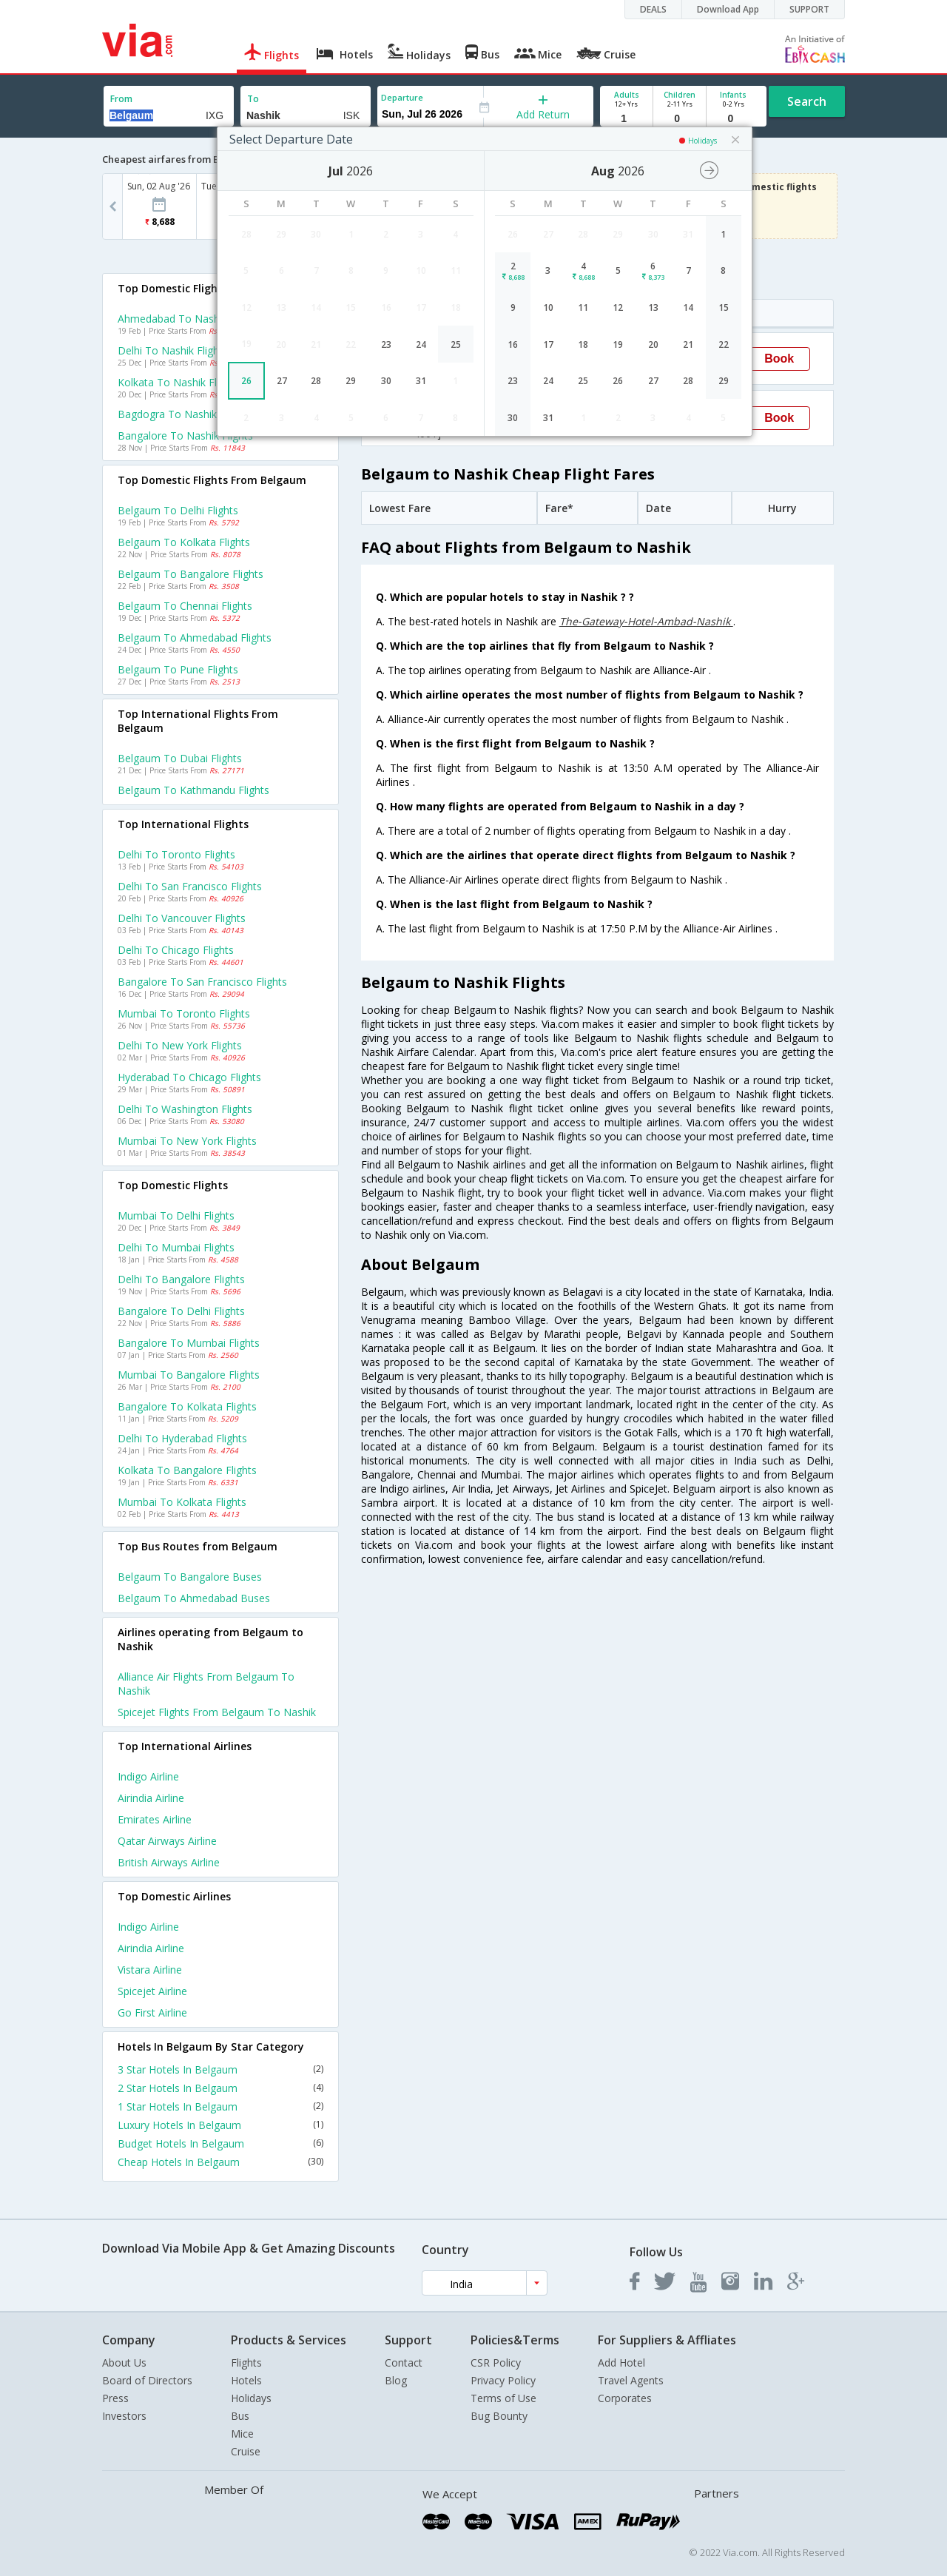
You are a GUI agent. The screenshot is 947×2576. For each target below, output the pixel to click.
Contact (403, 2362)
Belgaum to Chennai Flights (185, 606)
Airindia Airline (151, 1798)
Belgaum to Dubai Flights (180, 758)
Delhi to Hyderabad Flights (182, 1438)
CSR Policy (496, 2362)
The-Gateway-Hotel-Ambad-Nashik (646, 621)
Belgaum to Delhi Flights (178, 510)
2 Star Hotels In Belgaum (220, 2088)
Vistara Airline (150, 1970)
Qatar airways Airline (167, 1841)
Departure (402, 97)
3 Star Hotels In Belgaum (220, 2069)
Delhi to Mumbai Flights (176, 1247)
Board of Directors (147, 2380)
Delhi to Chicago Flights (176, 950)
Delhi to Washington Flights (185, 1109)
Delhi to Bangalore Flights (181, 1279)
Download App (728, 9)
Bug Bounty (499, 2416)
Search (806, 101)
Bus (240, 2416)
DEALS (653, 9)
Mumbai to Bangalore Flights (189, 1375)
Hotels (246, 2380)
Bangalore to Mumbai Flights (189, 1343)
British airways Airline (169, 1862)
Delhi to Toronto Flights (176, 854)
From (121, 99)
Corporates (625, 2398)
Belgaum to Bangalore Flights (190, 574)
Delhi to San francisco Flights (190, 886)
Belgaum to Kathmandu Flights (193, 790)
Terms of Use (503, 2398)
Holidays (251, 2398)
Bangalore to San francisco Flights (202, 982)
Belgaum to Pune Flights (178, 669)
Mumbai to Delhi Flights (176, 1215)
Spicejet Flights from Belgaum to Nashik (217, 1712)
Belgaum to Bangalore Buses (190, 1577)
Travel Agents (631, 2380)
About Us (124, 2362)
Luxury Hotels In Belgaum (220, 2125)
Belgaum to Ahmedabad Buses (194, 1598)
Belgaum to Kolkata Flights (184, 542)
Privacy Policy (503, 2380)
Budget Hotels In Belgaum (220, 2143)
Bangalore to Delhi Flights (181, 1311)
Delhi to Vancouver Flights (182, 918)
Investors (124, 2416)
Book (779, 358)
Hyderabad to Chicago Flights (189, 1077)
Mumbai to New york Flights (187, 1141)
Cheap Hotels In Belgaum (220, 2162)
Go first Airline (152, 2012)
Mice (242, 2434)
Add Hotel (621, 2362)
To (253, 99)
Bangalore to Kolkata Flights (187, 1406)
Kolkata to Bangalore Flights (187, 1470)
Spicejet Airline (152, 1991)
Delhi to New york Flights (180, 1045)
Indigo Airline (148, 1776)
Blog (396, 2380)
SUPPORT (809, 9)
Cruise (245, 2451)
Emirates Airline (155, 1819)
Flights (246, 2362)
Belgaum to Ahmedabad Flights (195, 637)
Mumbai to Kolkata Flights (182, 1502)
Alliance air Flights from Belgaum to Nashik (206, 1683)
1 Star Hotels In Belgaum (220, 2106)
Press (115, 2398)
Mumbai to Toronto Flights (184, 1013)
